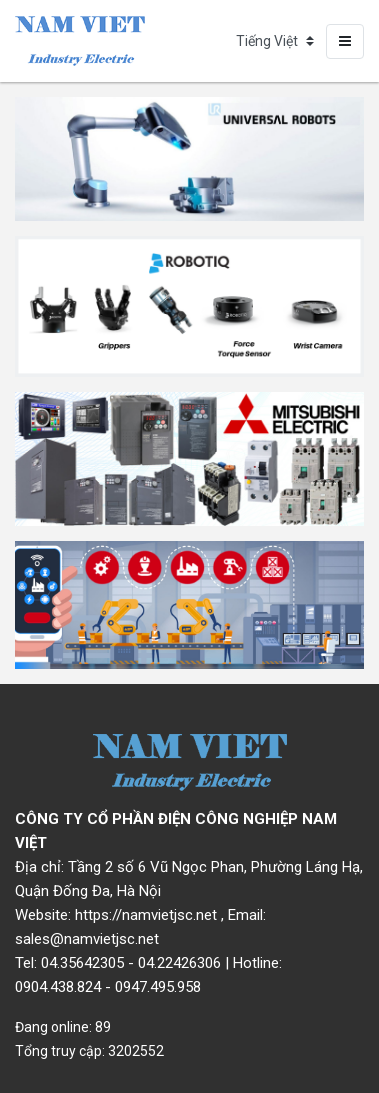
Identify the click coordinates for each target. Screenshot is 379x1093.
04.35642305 (82, 963)
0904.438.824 (58, 987)
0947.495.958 (158, 987)
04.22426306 (179, 963)
